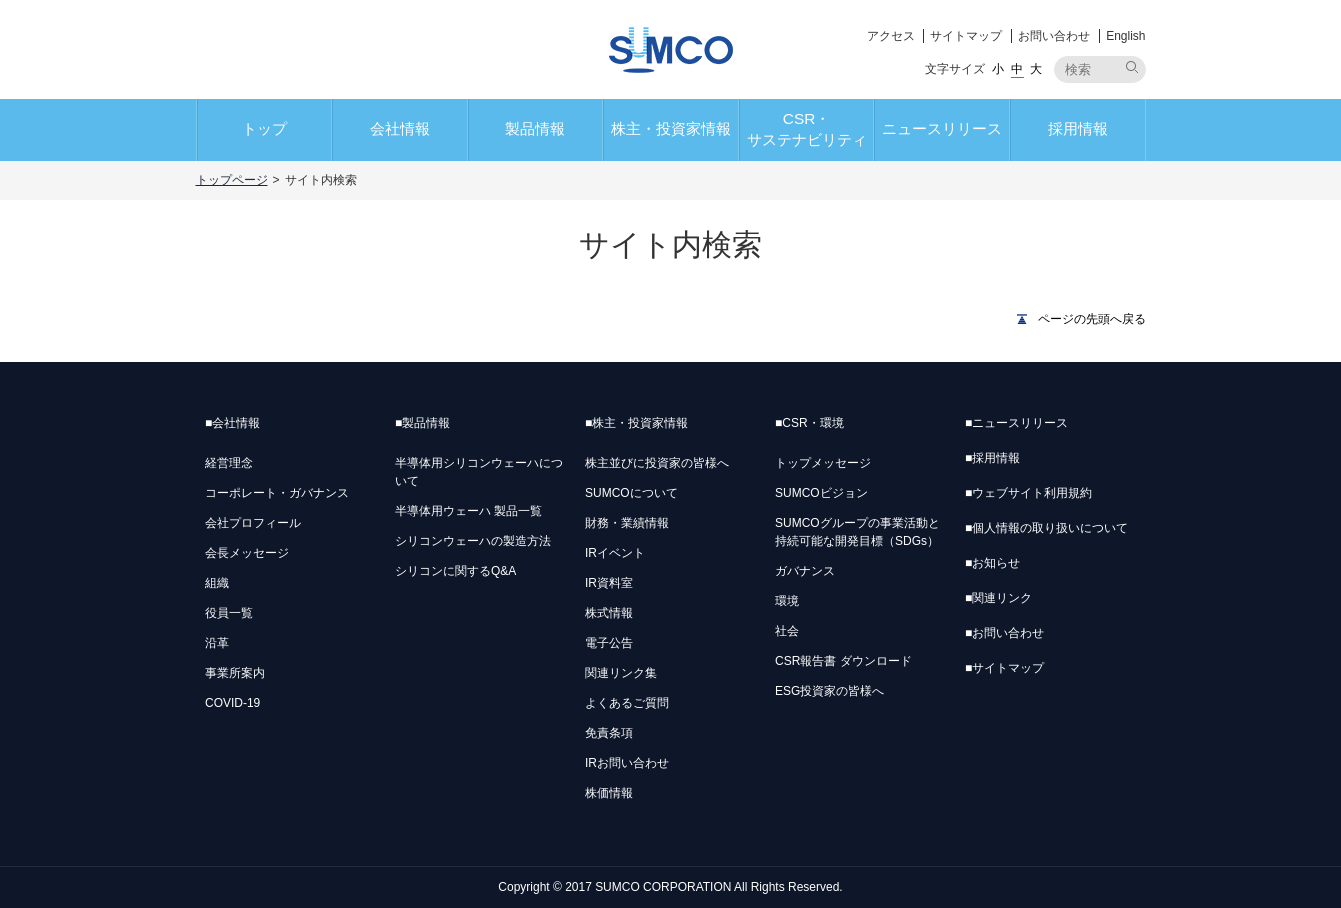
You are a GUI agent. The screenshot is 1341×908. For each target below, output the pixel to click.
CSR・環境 (809, 423)
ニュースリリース (942, 128)
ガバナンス (805, 571)
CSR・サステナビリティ (807, 129)
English (1125, 36)
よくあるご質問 (627, 703)
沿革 (217, 643)
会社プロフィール (253, 523)
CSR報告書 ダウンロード (843, 661)
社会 (787, 631)
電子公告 (609, 643)
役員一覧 (229, 613)
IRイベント (615, 553)
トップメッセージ (823, 463)
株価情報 (609, 793)
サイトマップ (966, 36)
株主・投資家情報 (671, 128)
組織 (217, 583)
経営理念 (229, 463)
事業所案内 (235, 673)
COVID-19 (232, 703)
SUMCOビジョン (821, 493)
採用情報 (1078, 128)
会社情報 (400, 128)
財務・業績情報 (627, 523)
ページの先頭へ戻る (1092, 319)
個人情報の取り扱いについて (1046, 528)
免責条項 (609, 733)
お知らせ (992, 563)
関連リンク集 (621, 673)
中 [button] (1017, 69)
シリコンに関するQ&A (455, 571)
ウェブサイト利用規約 (1028, 493)
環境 (787, 601)
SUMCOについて (631, 493)
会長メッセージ (247, 553)
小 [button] (998, 69)
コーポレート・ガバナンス (277, 493)
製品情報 (535, 128)
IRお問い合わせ (627, 763)
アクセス (891, 36)
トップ (264, 128)
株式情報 (609, 613)
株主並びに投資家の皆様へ (657, 463)
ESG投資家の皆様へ (829, 691)
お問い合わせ (1054, 36)
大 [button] (1036, 69)
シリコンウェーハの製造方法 (473, 541)
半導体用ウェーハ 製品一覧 (468, 511)
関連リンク (998, 598)
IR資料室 (609, 583)
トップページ (232, 180)
